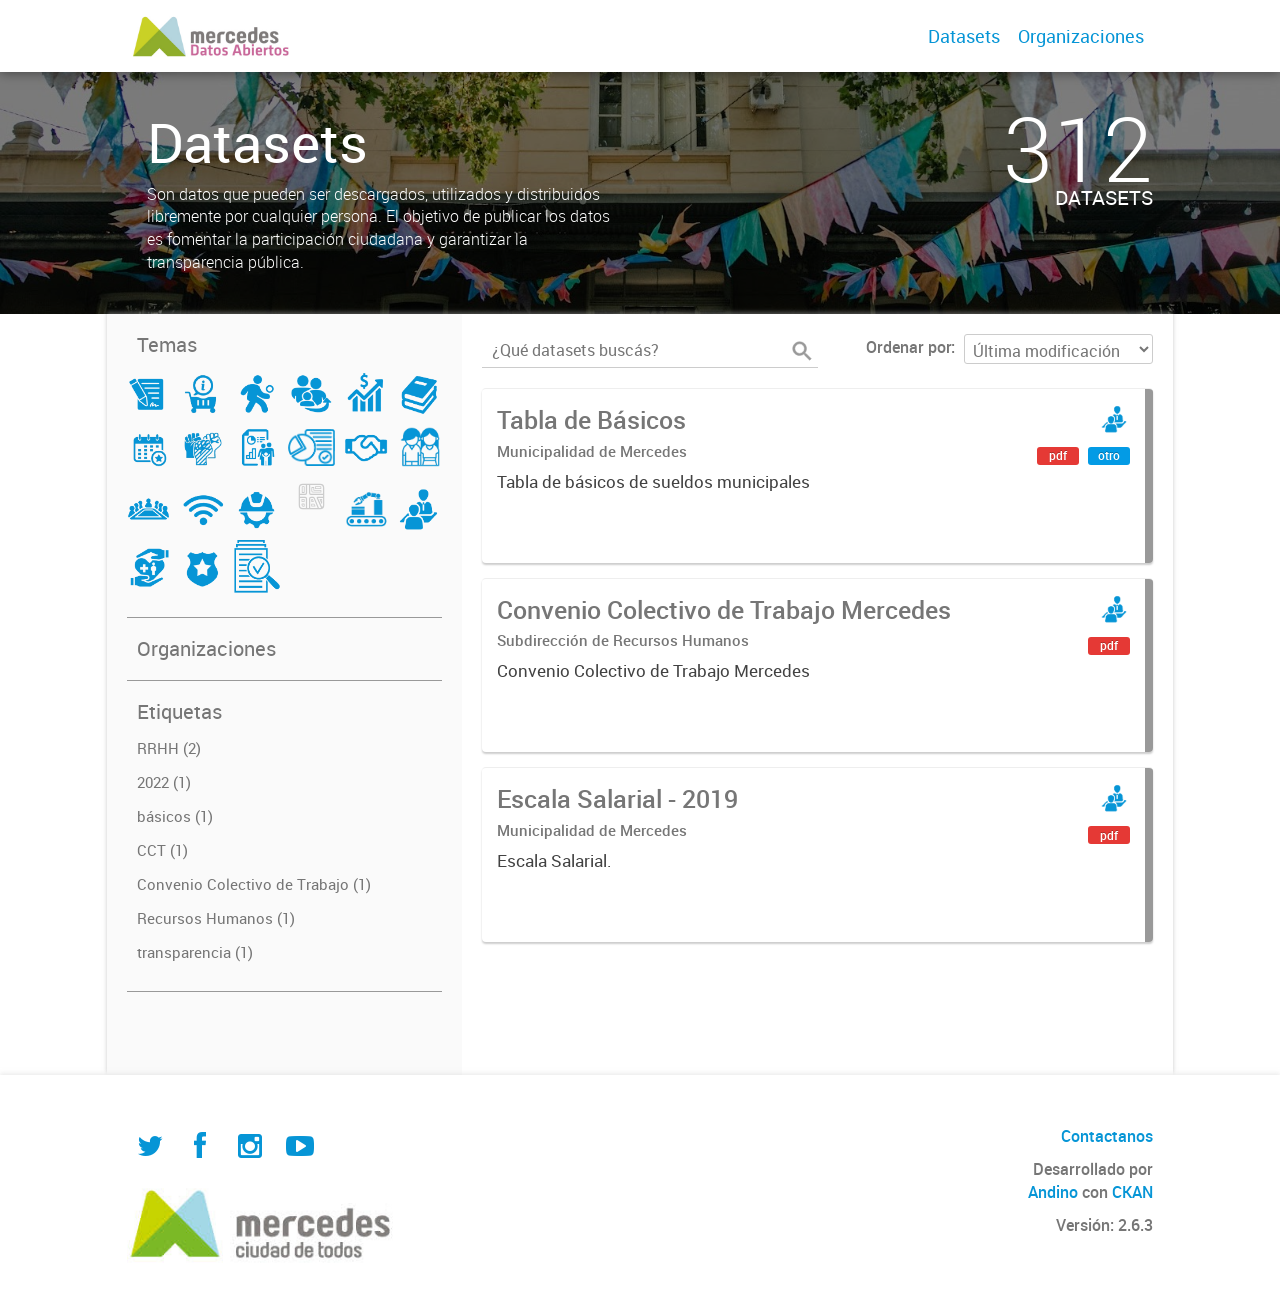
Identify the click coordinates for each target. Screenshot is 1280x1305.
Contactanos (1107, 1136)
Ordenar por (908, 347)
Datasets (964, 36)
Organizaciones (1081, 36)
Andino (1053, 1192)
